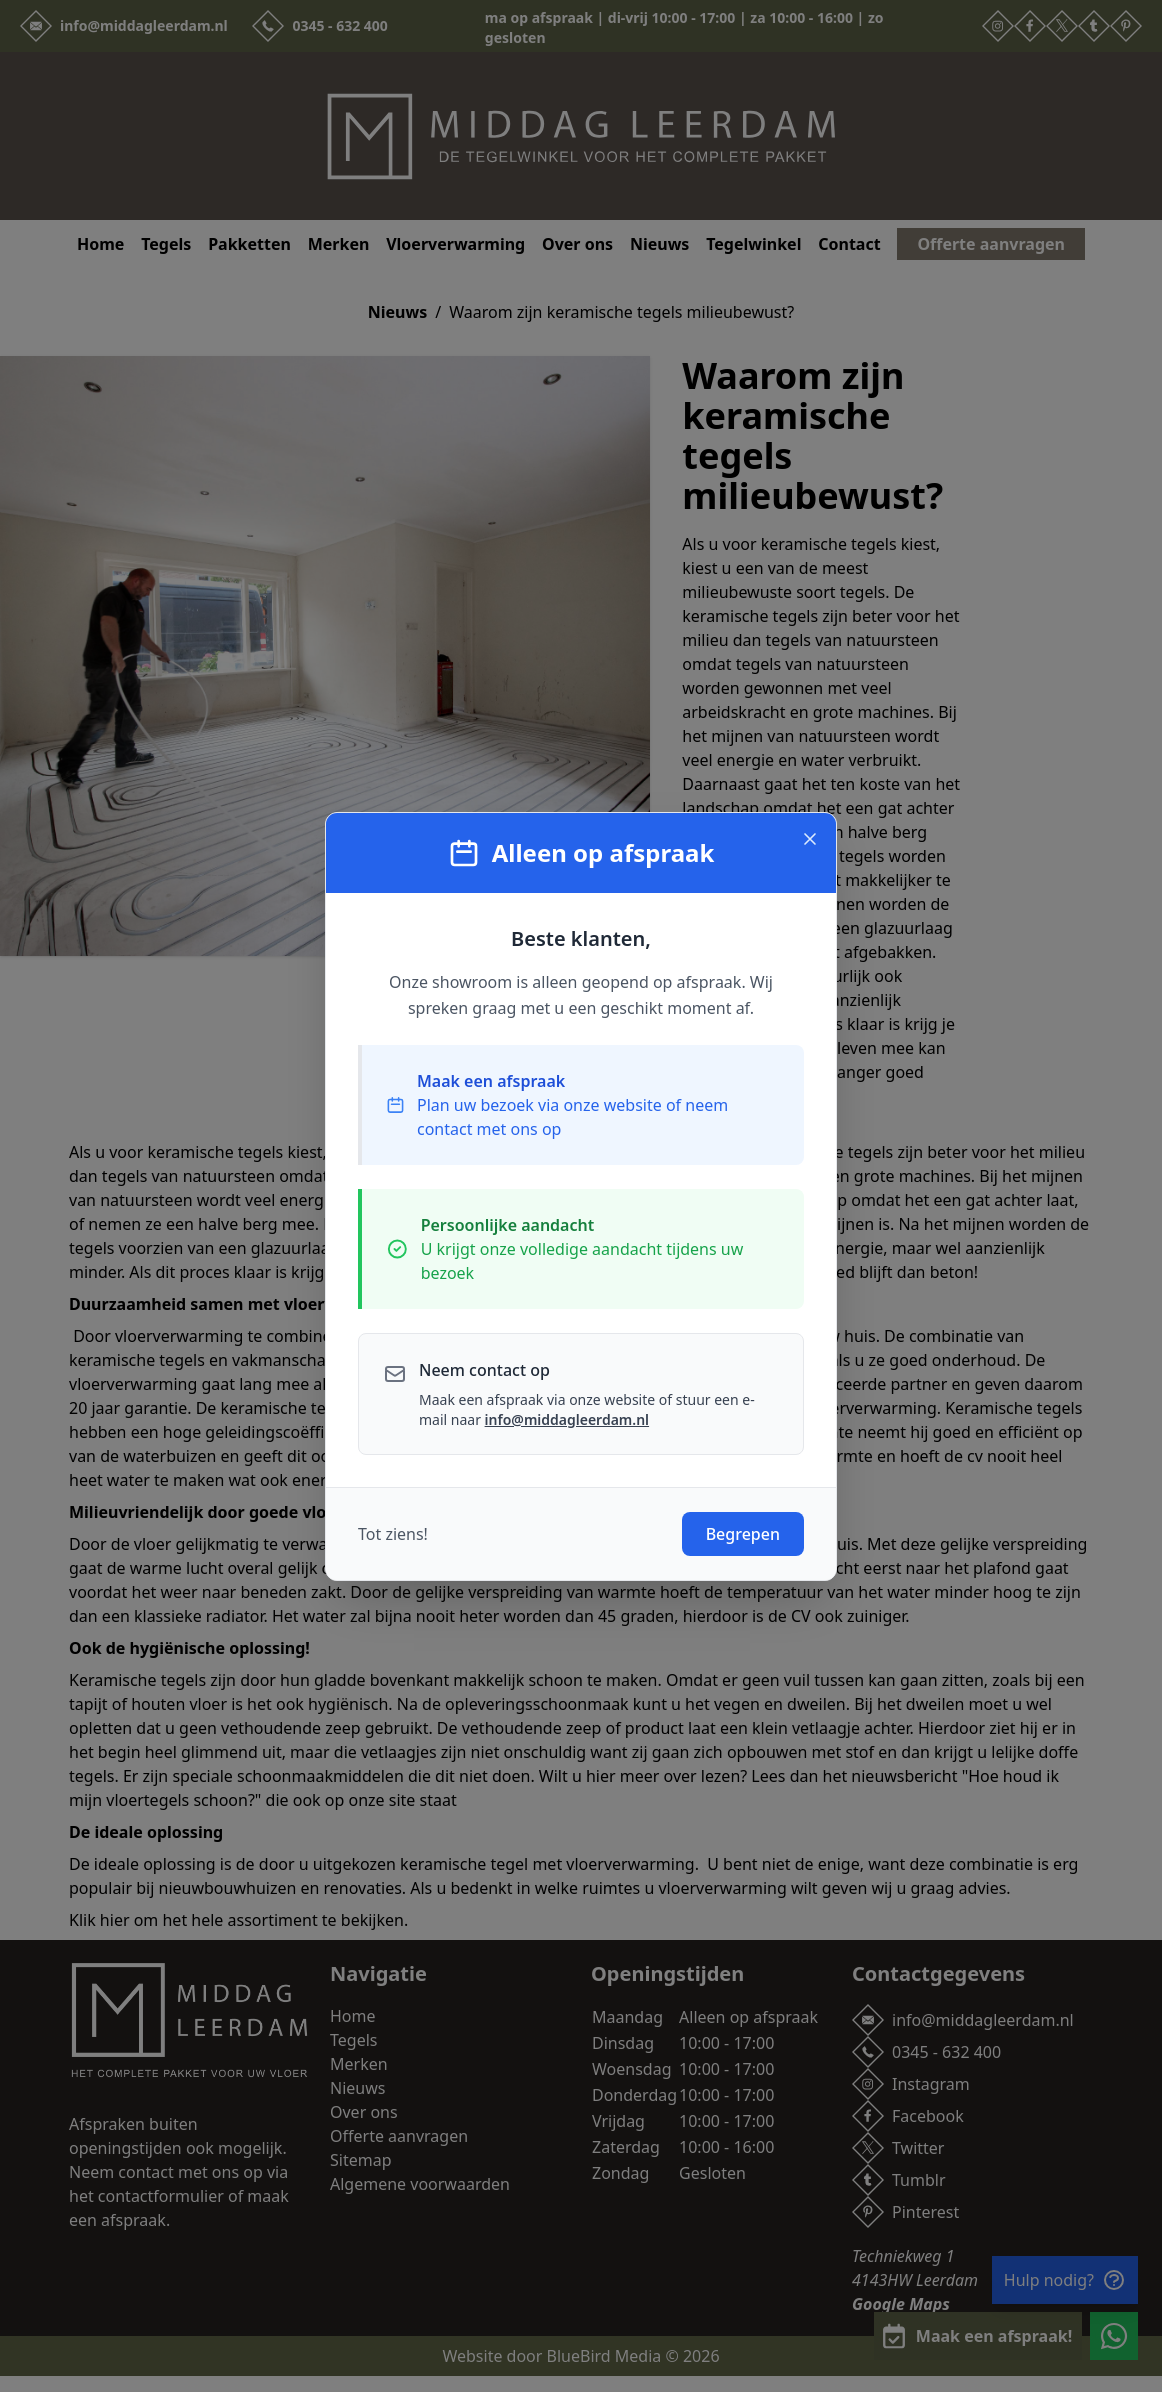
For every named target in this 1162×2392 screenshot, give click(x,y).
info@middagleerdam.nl (567, 1419)
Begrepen (743, 1534)
